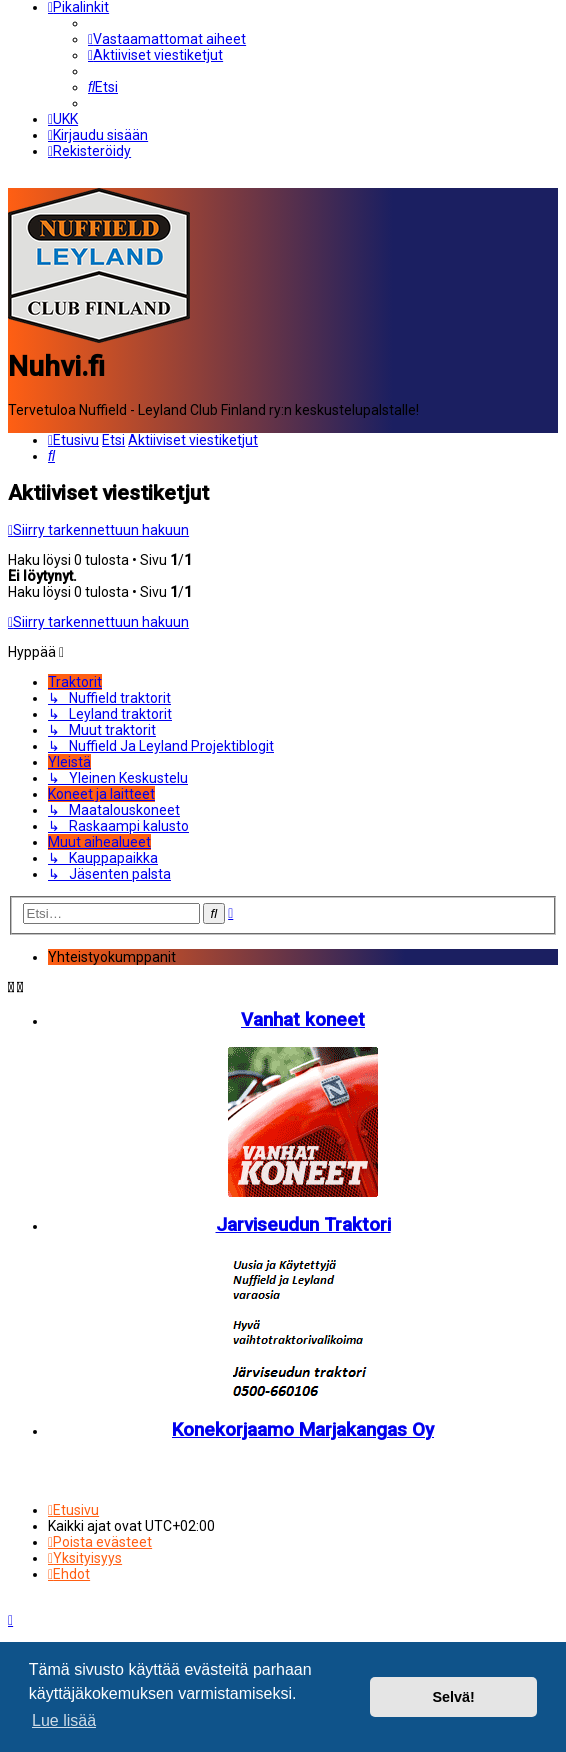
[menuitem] (167, 39)
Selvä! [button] (453, 1697)
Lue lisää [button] (64, 1720)
